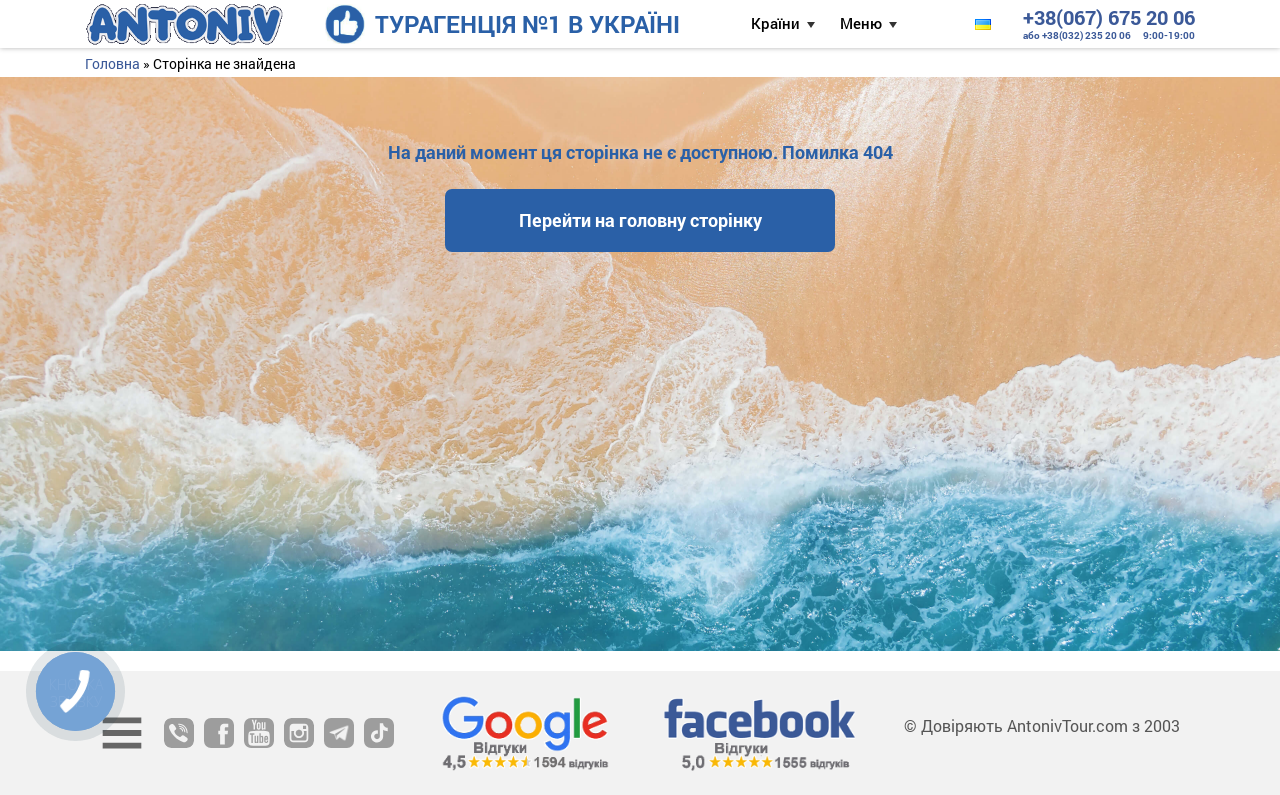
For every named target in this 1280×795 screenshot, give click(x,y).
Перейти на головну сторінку (640, 220)
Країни (775, 23)
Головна (112, 63)
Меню (861, 23)
